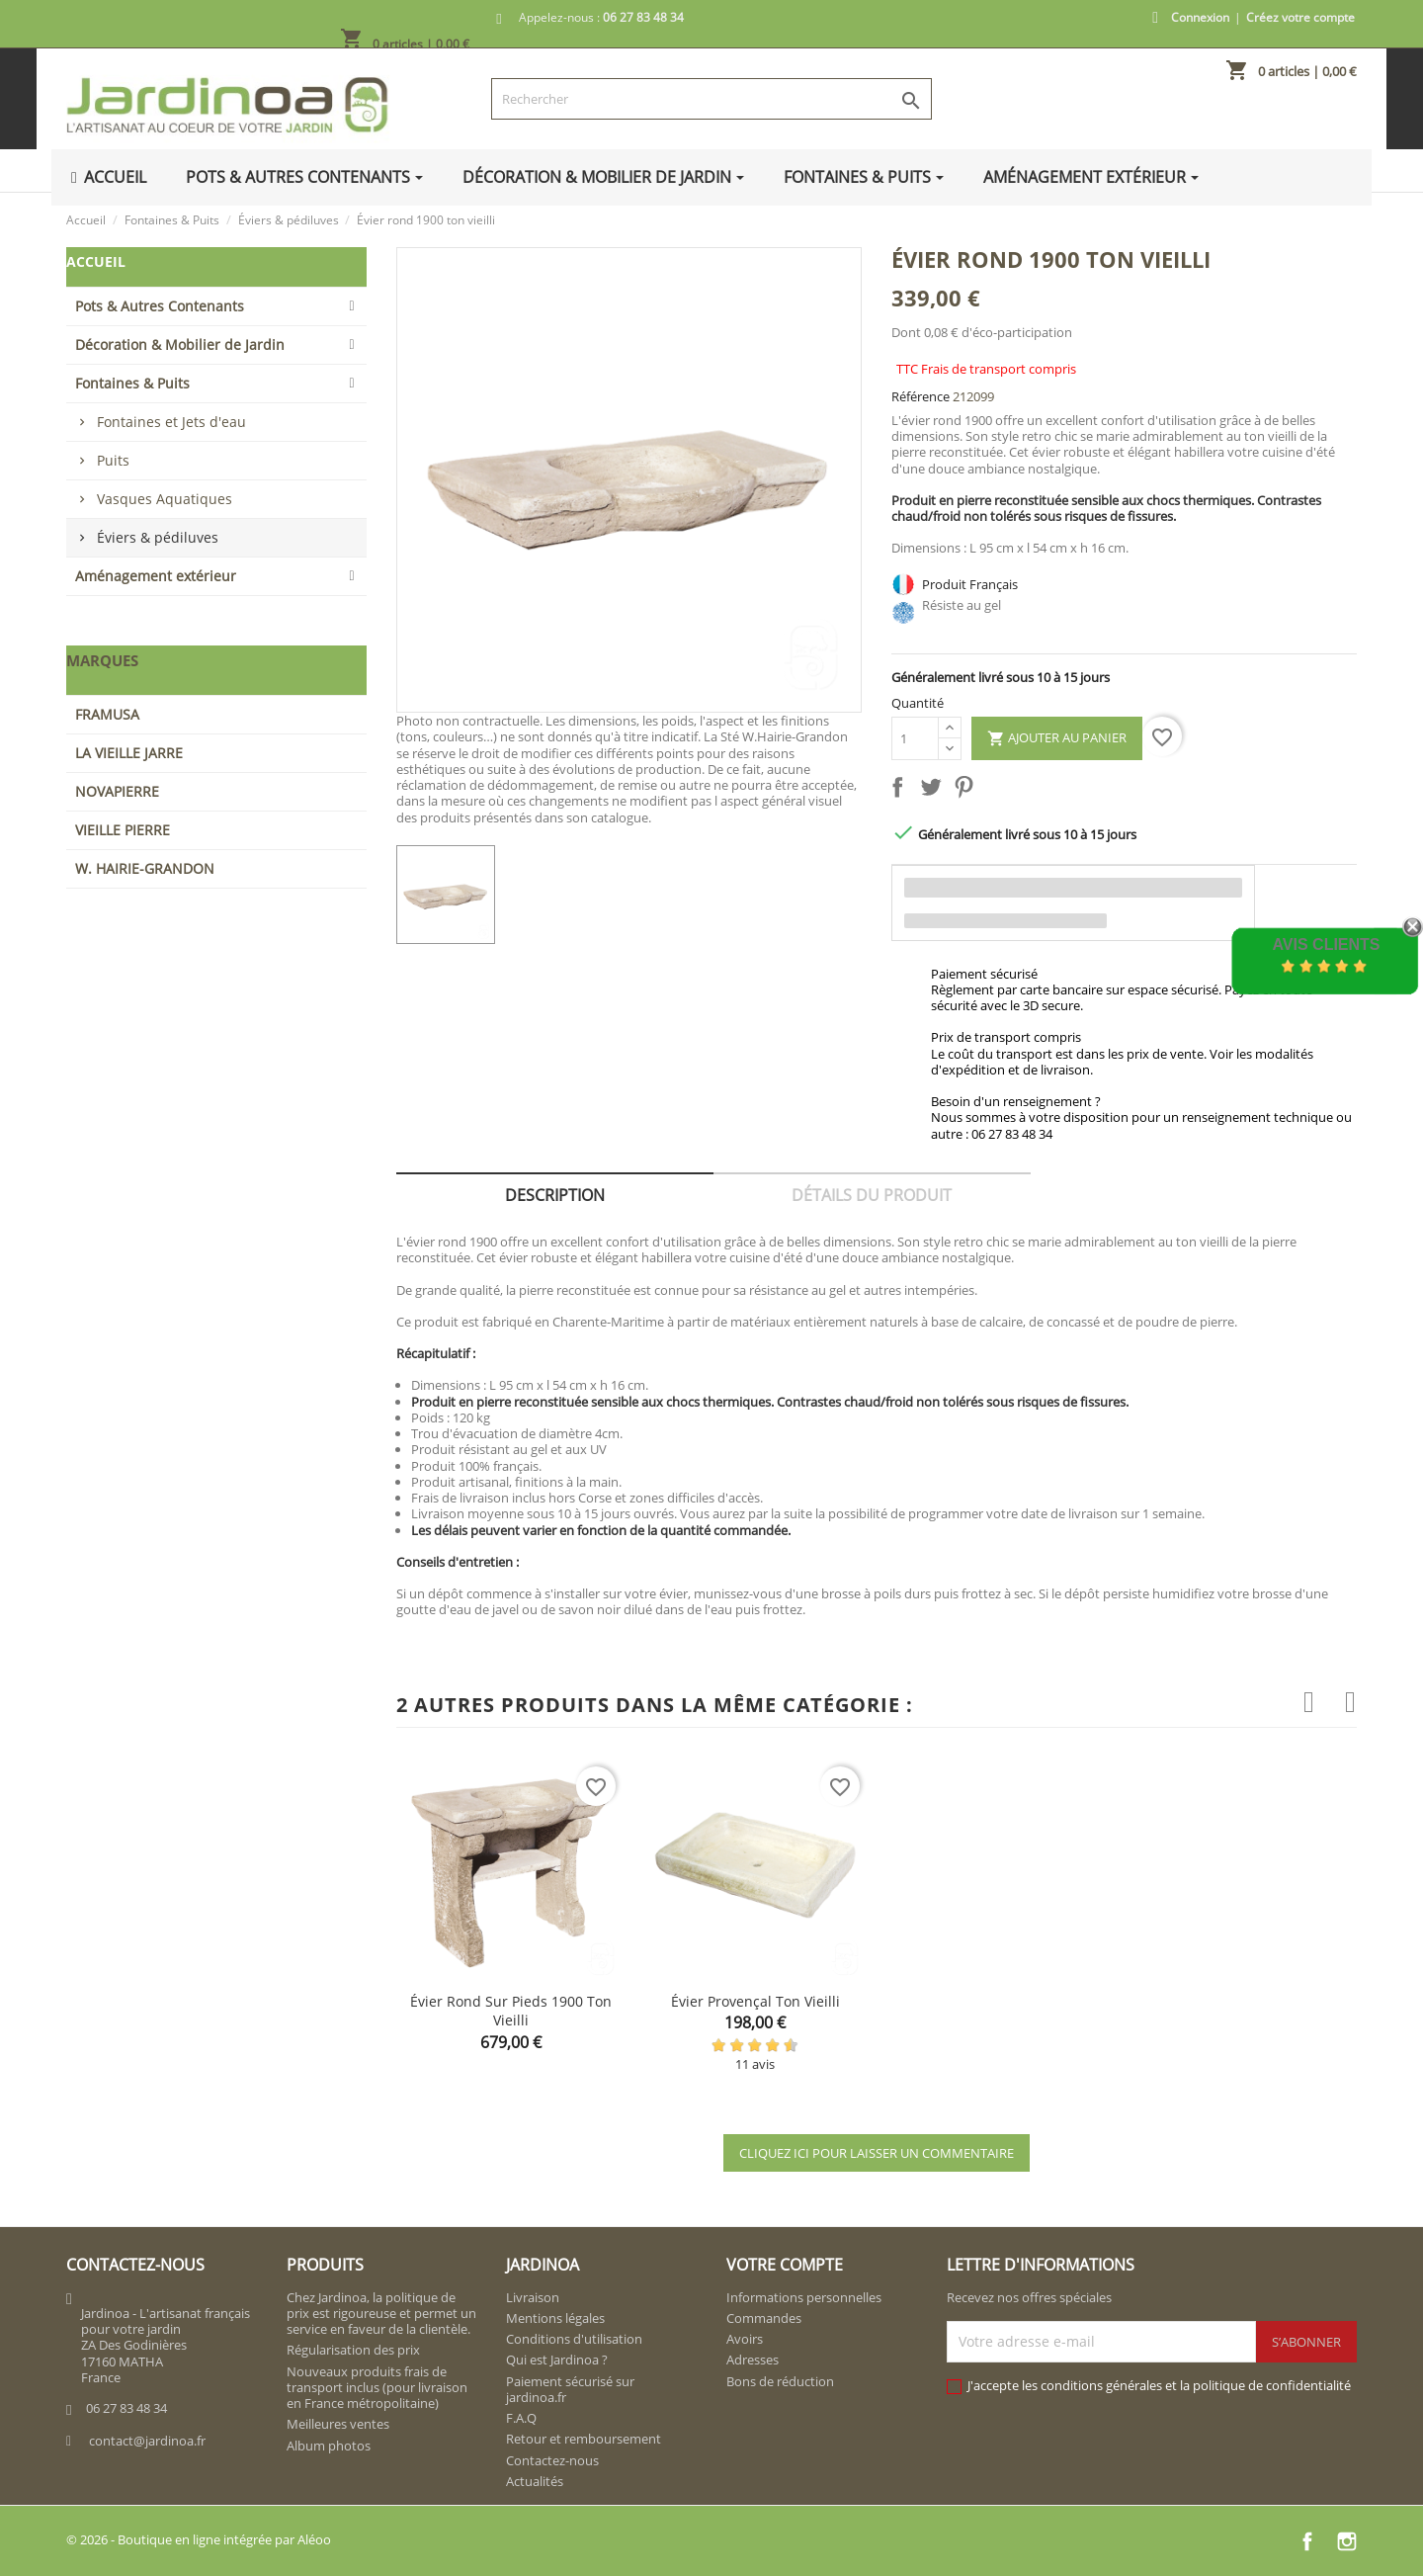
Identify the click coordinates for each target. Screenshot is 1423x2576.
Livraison (532, 2297)
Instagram (1347, 2541)
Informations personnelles (803, 2297)
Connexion (1200, 17)
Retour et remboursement (583, 2438)
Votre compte (784, 2264)
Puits (113, 460)
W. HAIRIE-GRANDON (144, 868)
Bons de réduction (780, 2381)
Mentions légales (555, 2318)
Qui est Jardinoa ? (557, 2359)
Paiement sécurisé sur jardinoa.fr (570, 2389)
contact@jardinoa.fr (147, 2440)
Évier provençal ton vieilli (755, 2001)
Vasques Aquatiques (164, 498)
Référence (920, 396)
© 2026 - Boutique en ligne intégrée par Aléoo (198, 2539)
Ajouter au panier (1057, 738)
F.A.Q (521, 2418)
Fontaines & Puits (132, 383)
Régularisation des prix (353, 2350)
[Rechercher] (711, 99)
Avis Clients (1326, 944)
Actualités (534, 2481)
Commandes (763, 2318)
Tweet (935, 791)
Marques (102, 660)
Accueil (96, 261)
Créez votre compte (1300, 17)
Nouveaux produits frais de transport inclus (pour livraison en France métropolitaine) (377, 2387)
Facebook (1307, 2541)
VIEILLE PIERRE (122, 829)
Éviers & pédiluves (157, 537)
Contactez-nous (552, 2460)
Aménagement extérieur (155, 575)
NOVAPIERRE (117, 791)
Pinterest (967, 791)
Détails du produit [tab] (872, 1195)
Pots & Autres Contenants (159, 306)
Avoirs (744, 2339)
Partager (901, 791)
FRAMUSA (107, 714)
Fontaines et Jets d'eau (171, 421)
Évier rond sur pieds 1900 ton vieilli (511, 2011)
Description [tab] (555, 1195)
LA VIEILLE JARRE (129, 752)
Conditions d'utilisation (574, 2339)
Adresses (752, 2359)
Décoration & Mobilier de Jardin (180, 344)
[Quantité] (915, 738)
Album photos (329, 2445)
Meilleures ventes (338, 2424)
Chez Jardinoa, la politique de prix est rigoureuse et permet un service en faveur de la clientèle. (381, 2313)
